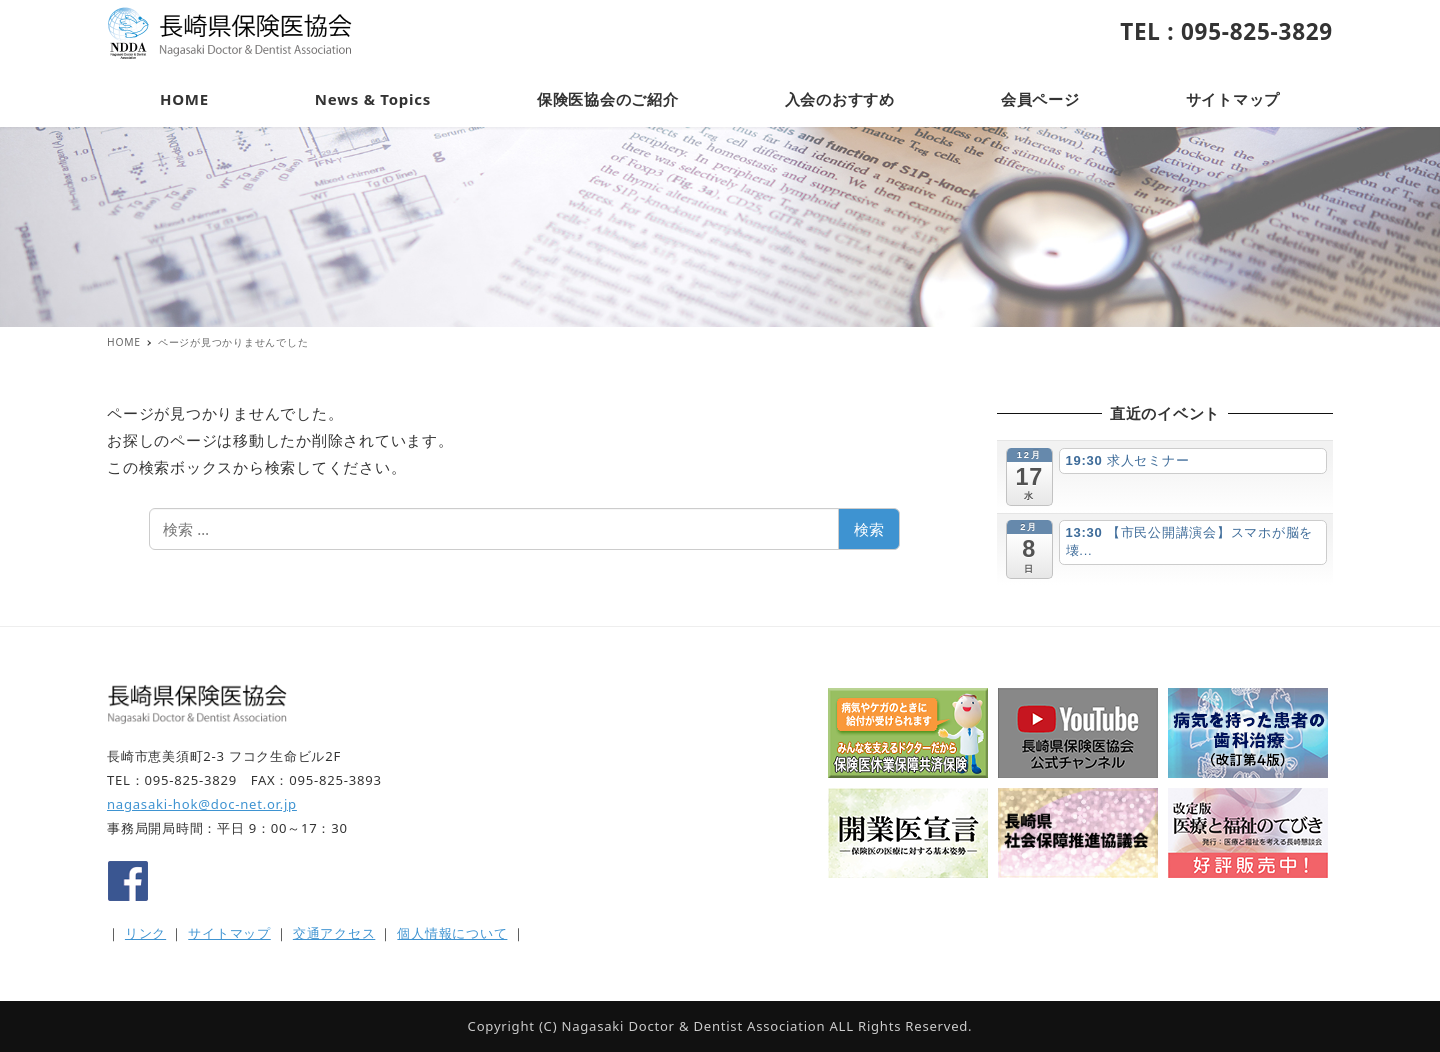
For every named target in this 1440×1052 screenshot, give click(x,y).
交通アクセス (334, 933)
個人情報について (452, 933)
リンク (145, 933)
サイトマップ (229, 933)
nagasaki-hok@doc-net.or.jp (202, 804)
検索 (869, 529)
